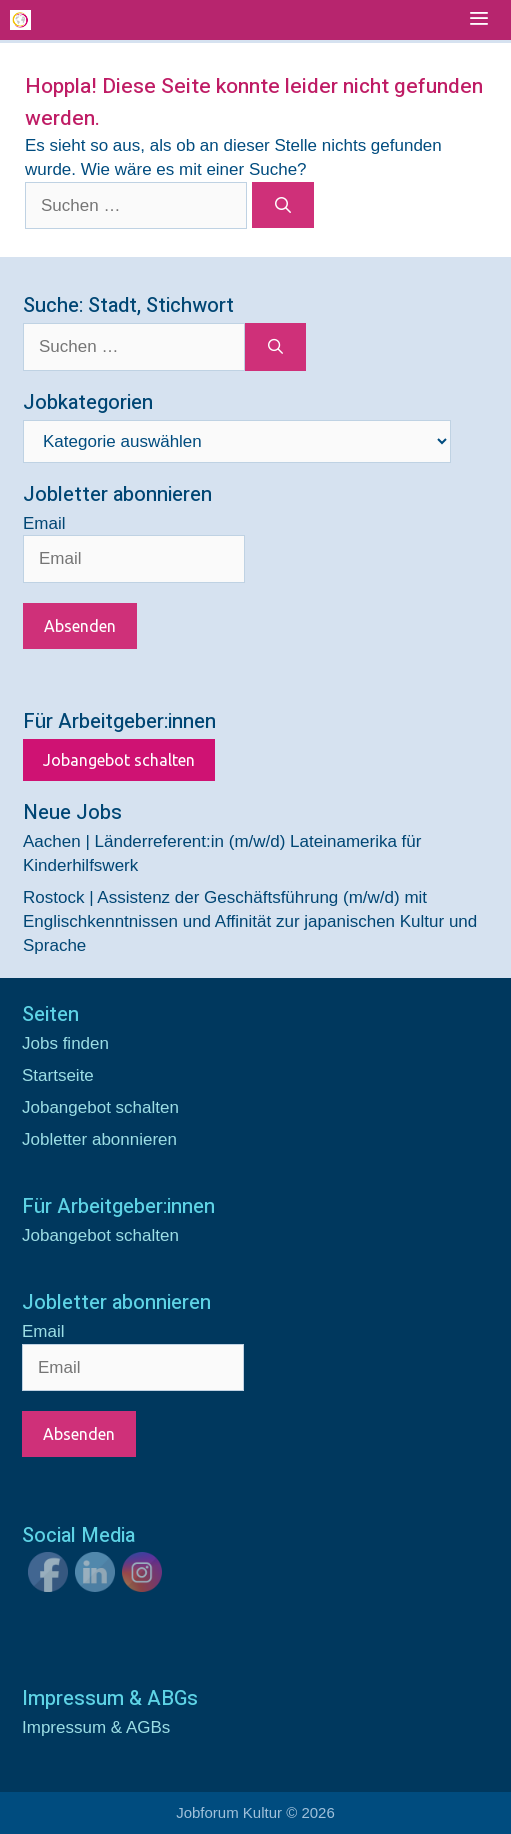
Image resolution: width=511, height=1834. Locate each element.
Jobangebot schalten (119, 760)
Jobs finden (65, 1043)
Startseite (58, 1075)
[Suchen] (283, 205)
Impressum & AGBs (96, 1727)
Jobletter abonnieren (99, 1139)
